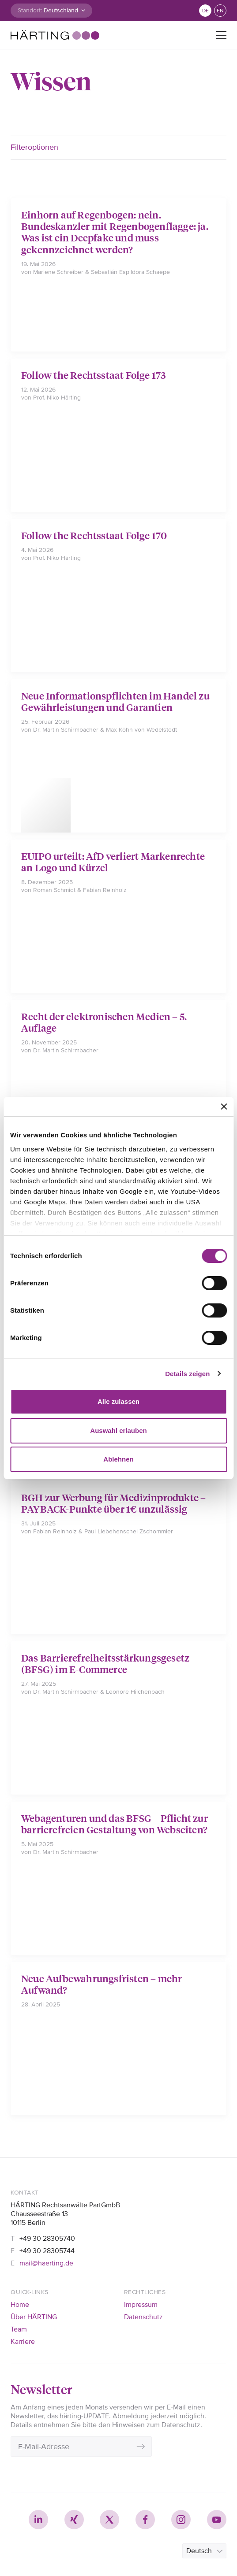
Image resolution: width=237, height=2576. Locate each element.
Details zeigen (187, 1373)
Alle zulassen (118, 1401)
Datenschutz (143, 2317)
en (220, 10)
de (205, 10)
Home (20, 2304)
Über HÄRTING (34, 2317)
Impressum (141, 2304)
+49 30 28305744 (47, 2251)
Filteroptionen (34, 147)
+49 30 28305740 (47, 2238)
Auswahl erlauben (118, 1430)
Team (19, 2329)
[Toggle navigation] (221, 35)
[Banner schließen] (224, 1106)
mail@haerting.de (46, 2263)
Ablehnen (118, 1459)
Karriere (23, 2341)
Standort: (30, 10)
